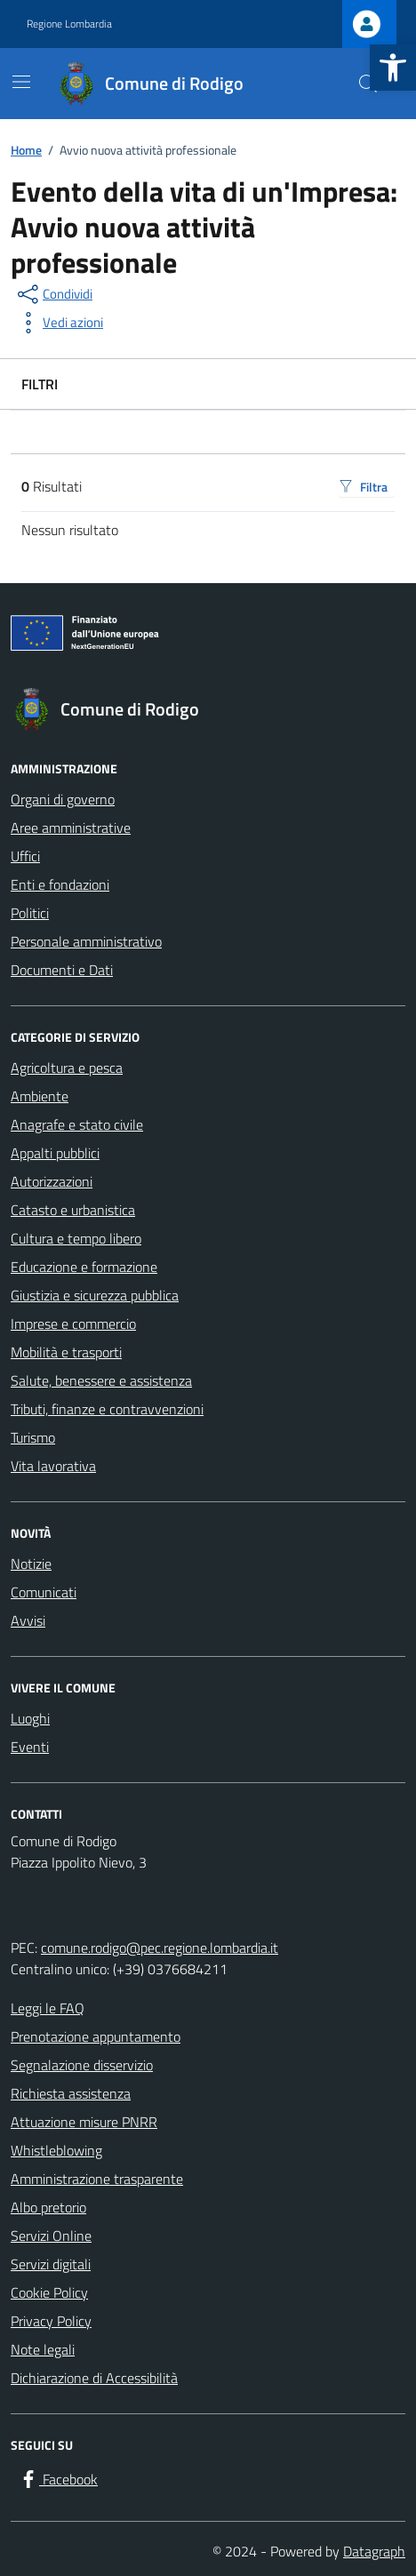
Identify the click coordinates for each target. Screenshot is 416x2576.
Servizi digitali (51, 2264)
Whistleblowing (56, 2150)
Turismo (33, 1437)
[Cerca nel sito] (368, 83)
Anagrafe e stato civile (77, 1124)
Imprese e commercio (73, 1323)
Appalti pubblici (55, 1153)
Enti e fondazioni (60, 884)
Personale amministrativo (86, 941)
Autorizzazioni (51, 1181)
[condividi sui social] (53, 294)
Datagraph (374, 2551)
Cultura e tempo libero (76, 1238)
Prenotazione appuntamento (95, 2036)
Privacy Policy (51, 2321)
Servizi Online (51, 2235)
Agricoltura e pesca (67, 1067)
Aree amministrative (71, 827)
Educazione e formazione (84, 1266)
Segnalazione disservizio (82, 2065)
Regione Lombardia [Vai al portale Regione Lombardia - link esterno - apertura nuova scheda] (69, 24)
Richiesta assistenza (71, 2093)
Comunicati (43, 1592)
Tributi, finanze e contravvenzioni (107, 1409)
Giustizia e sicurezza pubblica (95, 1295)
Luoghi (30, 1718)
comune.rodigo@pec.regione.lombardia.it (159, 1947)
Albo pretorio (48, 2207)
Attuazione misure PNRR (84, 2121)
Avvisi (28, 1620)
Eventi (30, 1746)
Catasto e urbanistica (73, 1209)
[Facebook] (58, 2479)
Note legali (43, 2349)
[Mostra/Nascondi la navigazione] (21, 81)
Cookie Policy (49, 2292)
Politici (30, 913)
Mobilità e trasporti (66, 1352)
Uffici (25, 856)
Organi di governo (63, 799)
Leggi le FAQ (47, 2008)
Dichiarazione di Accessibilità (94, 2377)
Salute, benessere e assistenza (101, 1380)
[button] (393, 67)
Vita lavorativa (53, 1465)
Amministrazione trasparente (97, 2178)
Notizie (31, 1563)
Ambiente (39, 1096)
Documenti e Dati (62, 969)
